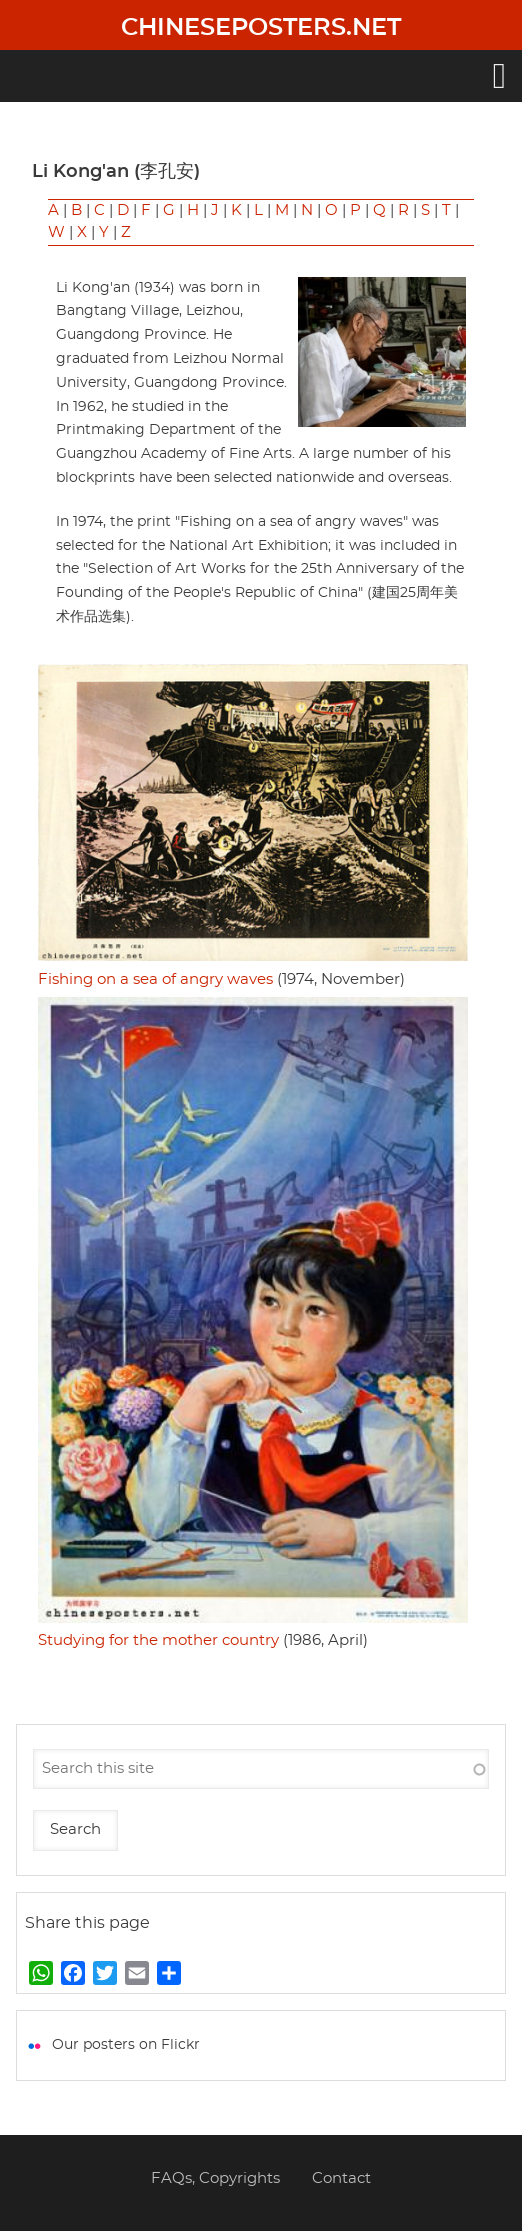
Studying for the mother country (158, 1640)
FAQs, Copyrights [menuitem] (215, 2178)
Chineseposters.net (261, 28)
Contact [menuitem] (341, 2178)
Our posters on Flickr (126, 2045)
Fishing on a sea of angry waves (155, 979)
